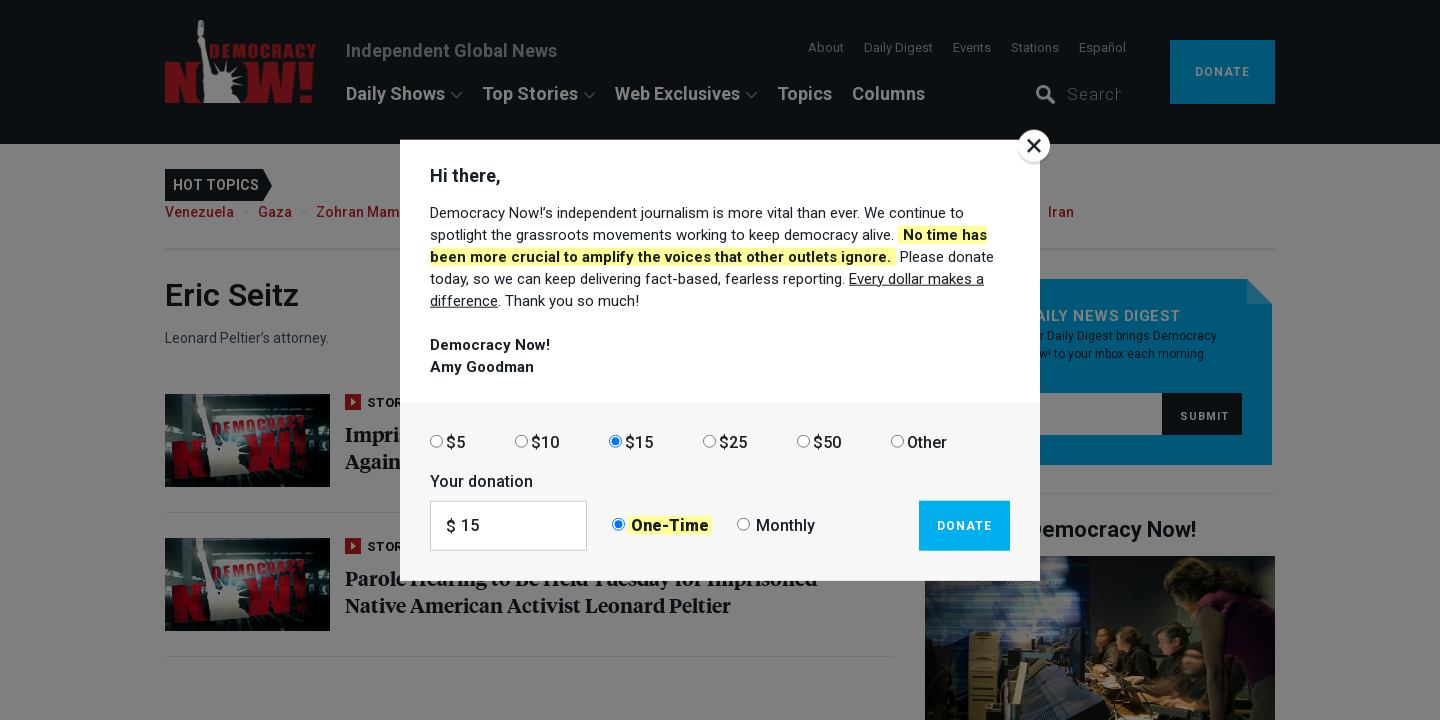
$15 (639, 441)
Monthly (785, 525)
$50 (827, 441)
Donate (964, 525)
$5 (455, 441)
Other (927, 441)
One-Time (670, 525)
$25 (733, 441)
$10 (545, 441)
